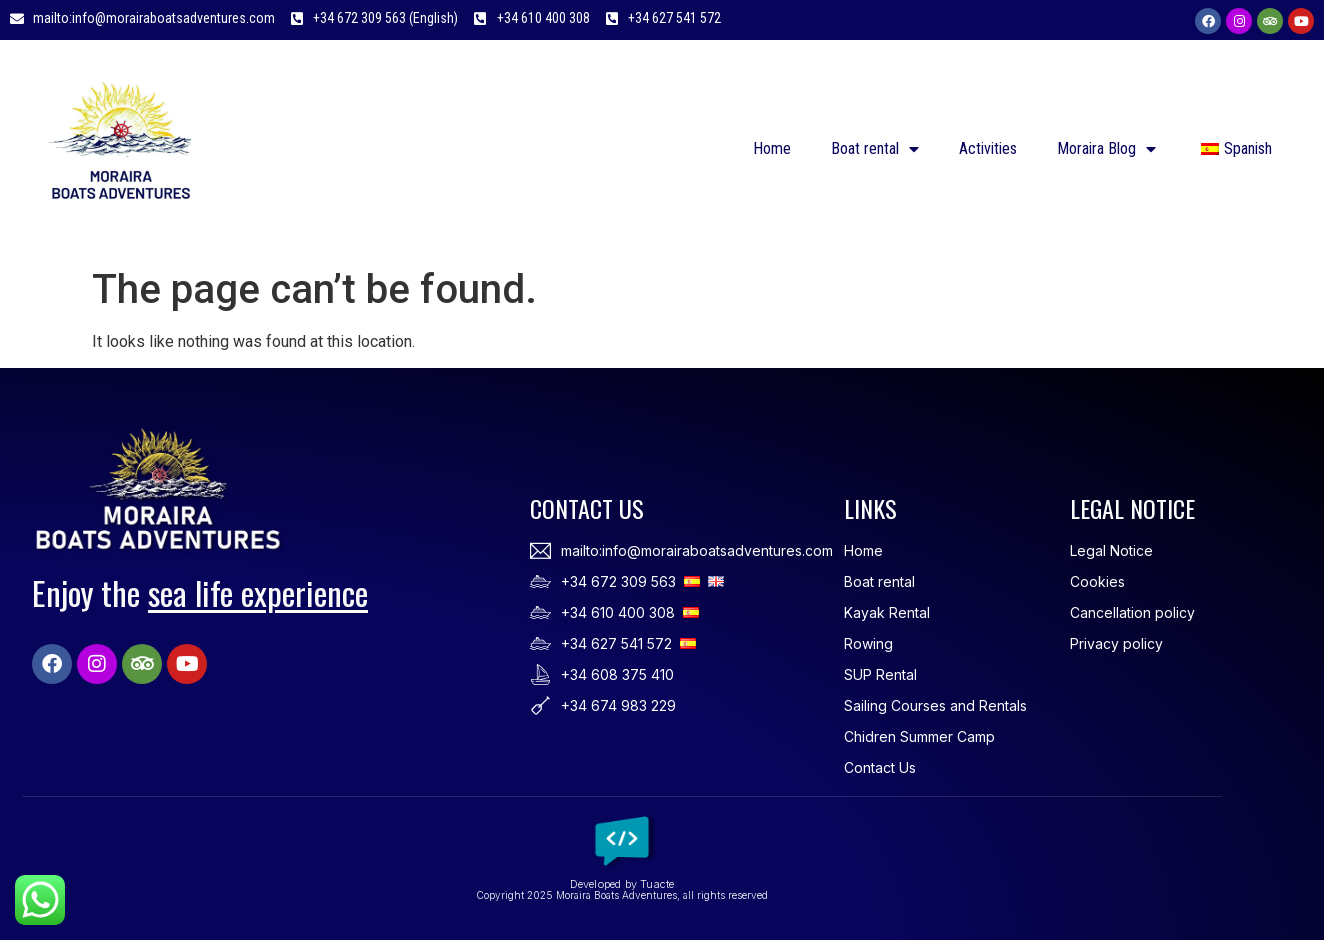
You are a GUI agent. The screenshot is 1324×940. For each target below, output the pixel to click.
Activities (988, 148)
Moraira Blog (1106, 149)
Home (772, 148)
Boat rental (875, 149)
